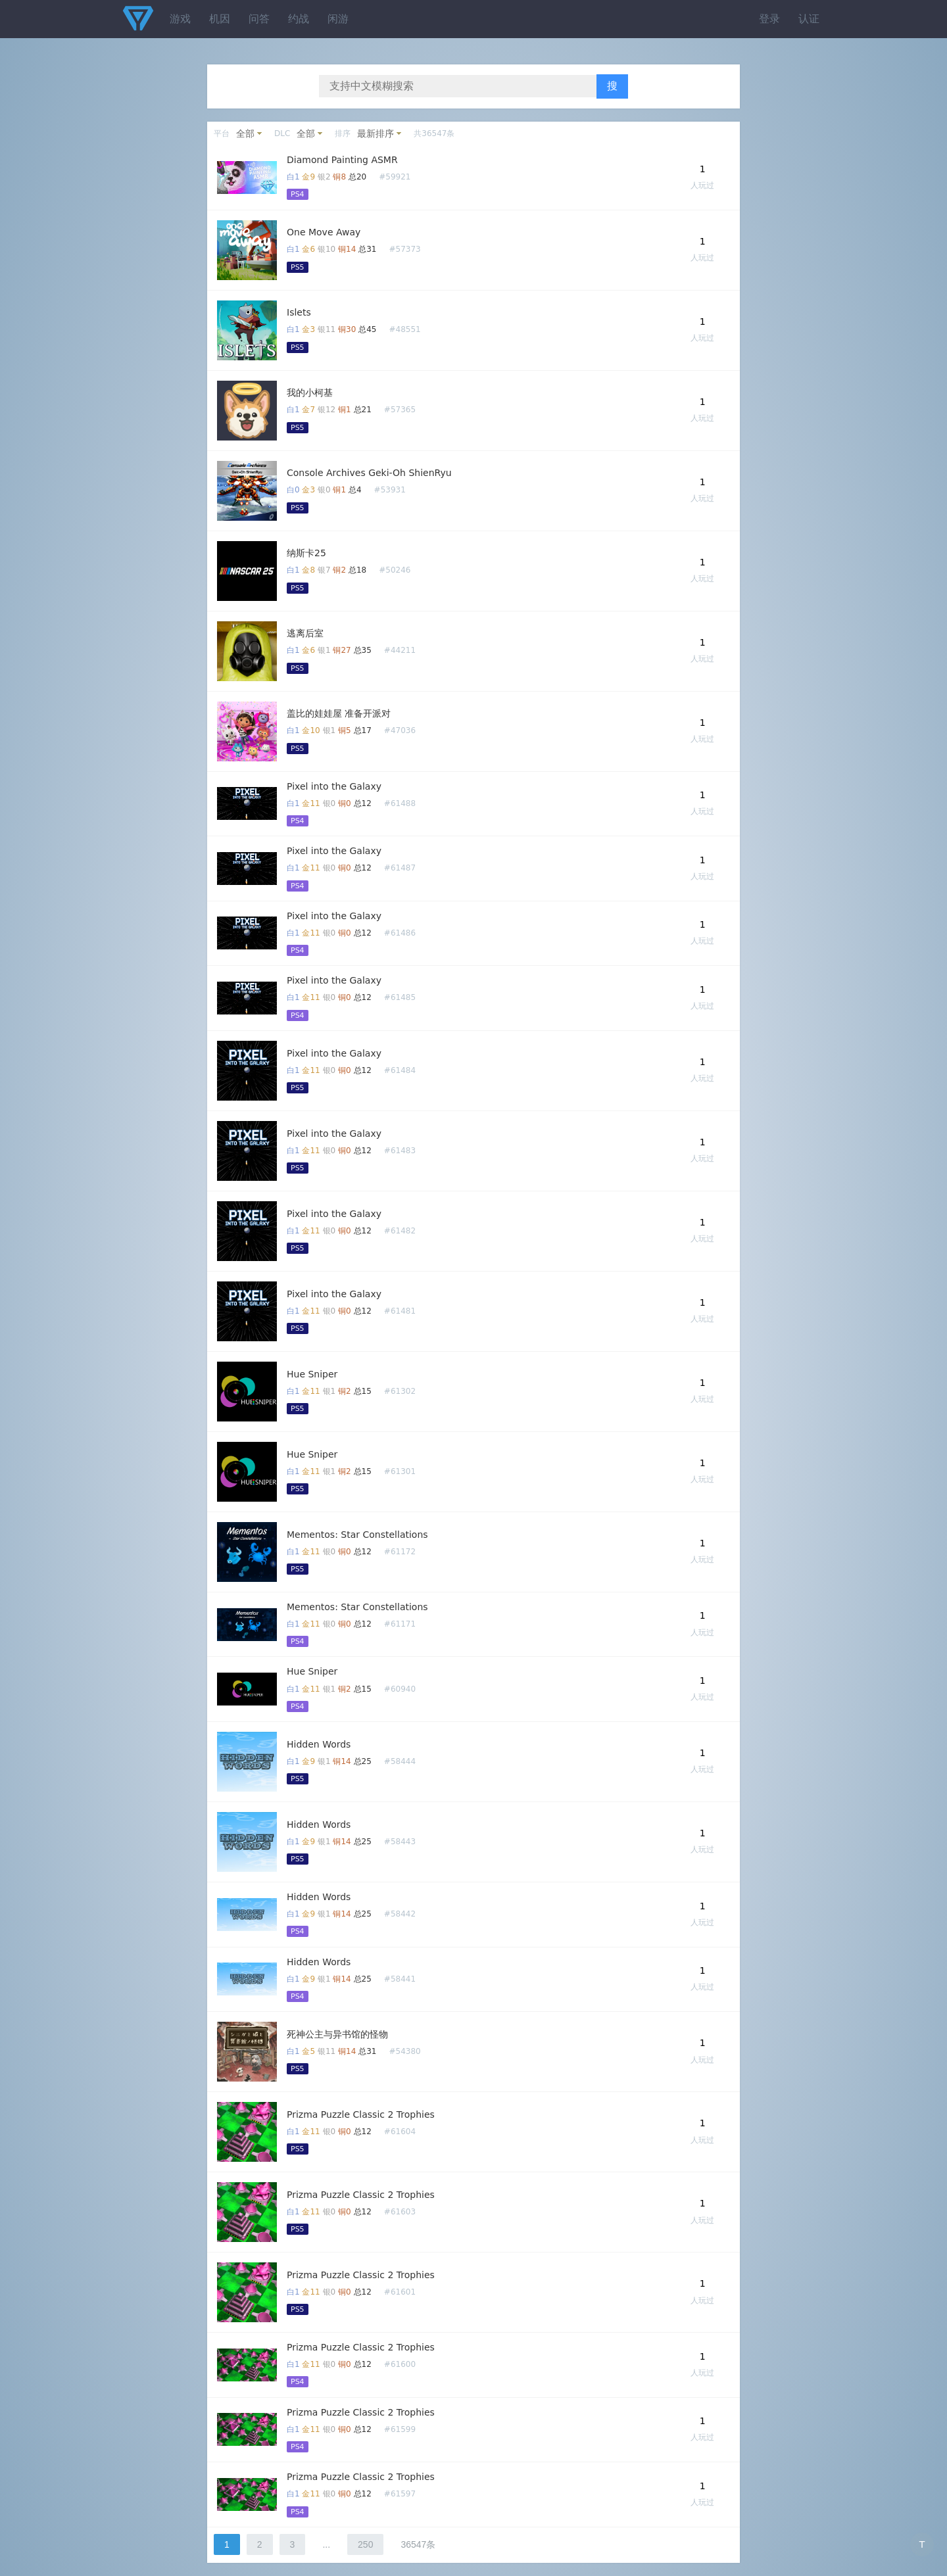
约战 (298, 18)
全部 (245, 133)
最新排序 (375, 133)
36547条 (418, 2544)
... (326, 2544)
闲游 (338, 18)
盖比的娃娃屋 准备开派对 (339, 713)
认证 (808, 18)
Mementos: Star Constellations (357, 1534)
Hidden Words (319, 1744)
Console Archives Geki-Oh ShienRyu (369, 472)
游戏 (180, 18)
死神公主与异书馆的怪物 (337, 2034)
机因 (219, 18)
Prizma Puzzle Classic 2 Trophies (361, 2114)
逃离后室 (305, 633)
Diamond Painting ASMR (342, 160)
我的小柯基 (310, 392)
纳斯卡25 (306, 553)
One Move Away (323, 232)
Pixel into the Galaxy (334, 786)
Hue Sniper (312, 1374)
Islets (299, 312)
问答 (259, 18)
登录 (769, 18)
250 (365, 2544)
